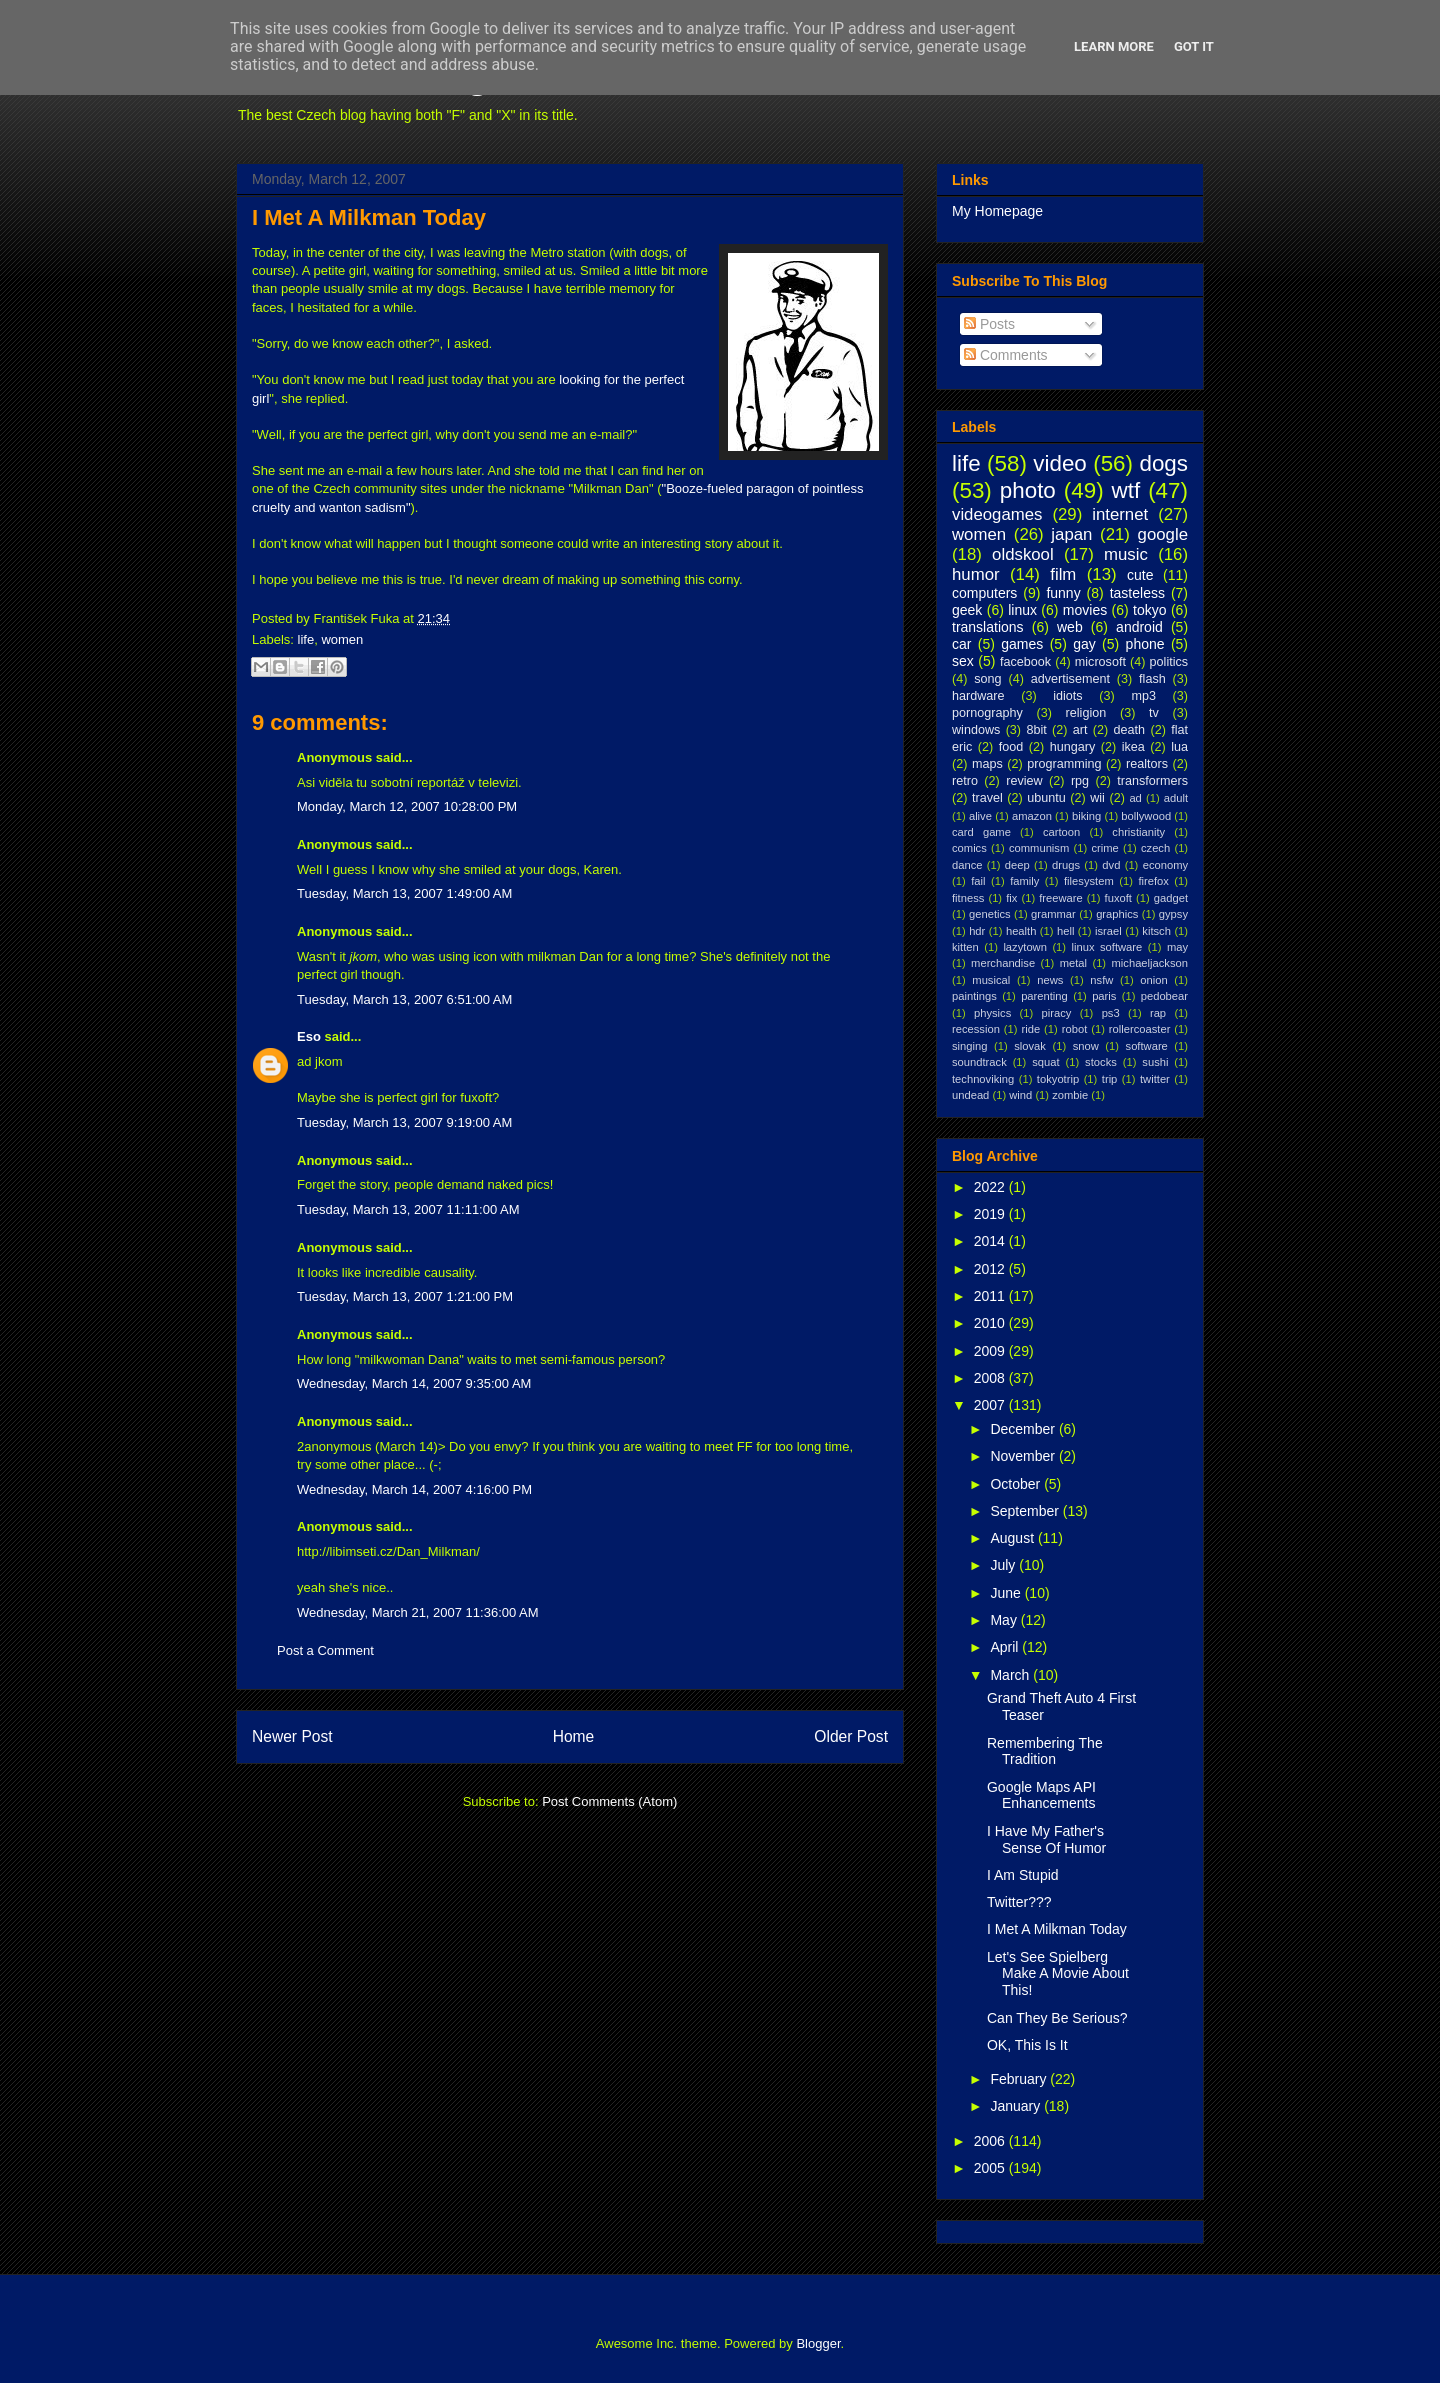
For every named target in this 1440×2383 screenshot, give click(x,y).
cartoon (1061, 832)
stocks (1101, 1062)
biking (1086, 816)
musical (991, 980)
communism (1039, 848)
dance (967, 865)
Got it (1194, 46)
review (1024, 781)
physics (992, 1013)
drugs (1066, 865)
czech (1155, 848)
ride (1030, 1029)
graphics (1117, 914)
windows (976, 730)
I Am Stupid (1023, 1875)
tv (1154, 713)
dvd (1111, 865)
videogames (997, 514)
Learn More (1114, 46)
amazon (1032, 816)
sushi (1155, 1062)
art (1080, 730)
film (1063, 574)
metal (1073, 963)
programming (1064, 764)
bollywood (1146, 816)
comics (969, 848)
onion (1153, 980)
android (1139, 627)
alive (980, 816)
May (1005, 1620)
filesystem (1089, 881)
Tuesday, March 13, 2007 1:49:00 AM (404, 893)
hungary (1073, 747)
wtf (1126, 490)
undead (970, 1095)
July (1004, 1565)
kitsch (1156, 931)
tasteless (1137, 593)
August (1013, 1538)
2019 (991, 1214)
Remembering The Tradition (1045, 1751)
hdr (977, 931)
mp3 (1143, 696)
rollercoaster (1140, 1029)
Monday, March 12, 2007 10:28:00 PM (407, 806)
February (1020, 2079)
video (1060, 463)
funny (1063, 593)
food (1011, 747)
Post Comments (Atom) (609, 1801)
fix (1011, 898)
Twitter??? (1019, 1902)
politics (1169, 662)
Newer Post (292, 1736)
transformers (1152, 781)
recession (976, 1029)
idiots (1067, 696)
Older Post (851, 1736)
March (1011, 1675)
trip (1110, 1079)
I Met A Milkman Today (369, 217)
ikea (1133, 747)
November (1024, 1456)
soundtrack (979, 1062)
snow (1086, 1046)
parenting (1044, 996)
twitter (1155, 1079)
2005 (991, 2168)
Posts (989, 324)
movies (1085, 610)
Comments (1006, 355)
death (1130, 730)
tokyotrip (1058, 1079)
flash (1152, 679)
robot (1075, 1029)
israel (1108, 931)
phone (1145, 644)
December (1024, 1429)
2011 (991, 1296)
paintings (974, 996)
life (306, 639)
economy (1165, 865)
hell (1065, 931)
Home (574, 1736)
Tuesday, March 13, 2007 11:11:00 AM (408, 1209)
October (1017, 1484)
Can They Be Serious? (1057, 2018)
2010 (991, 1323)
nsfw (1101, 980)
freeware (1061, 898)
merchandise (1003, 963)
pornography (987, 713)
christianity (1138, 832)
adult (1176, 798)
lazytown (1025, 947)
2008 (991, 1378)
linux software (1107, 947)
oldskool (1023, 554)
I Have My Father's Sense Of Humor (1046, 1839)
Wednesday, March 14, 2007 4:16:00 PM (414, 1489)
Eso (309, 1036)
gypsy (1173, 914)
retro (965, 781)
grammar (1053, 914)
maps (987, 764)
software (1147, 1046)
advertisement (1070, 679)
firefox (1153, 881)
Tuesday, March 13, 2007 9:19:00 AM (404, 1122)
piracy (1057, 1013)
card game (981, 832)
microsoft (1100, 662)
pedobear (1164, 996)
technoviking (983, 1079)
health (1021, 931)
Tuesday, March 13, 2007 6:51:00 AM (404, 999)
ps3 (1111, 1013)
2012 (991, 1269)
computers (984, 593)
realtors (1147, 764)
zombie (1070, 1095)
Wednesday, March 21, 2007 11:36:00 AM (418, 1612)
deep (1017, 865)
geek (967, 610)
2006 (991, 2141)
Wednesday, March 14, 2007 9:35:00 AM (414, 1383)
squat (1045, 1062)
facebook (1025, 662)
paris (1104, 996)
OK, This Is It (1027, 2045)
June (1007, 1593)
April (1006, 1647)
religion (1086, 713)
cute (1140, 575)
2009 (991, 1351)
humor (976, 574)
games (1022, 644)
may (1177, 947)
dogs (1163, 463)
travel (987, 798)
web (1070, 627)
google (1163, 534)
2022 (991, 1187)
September (1026, 1511)
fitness (968, 898)
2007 (991, 1405)
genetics (990, 914)
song (987, 679)
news (1050, 980)
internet (1120, 514)
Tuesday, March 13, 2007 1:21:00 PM (405, 1296)
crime (1104, 848)
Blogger (818, 2343)
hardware (978, 696)
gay (1084, 644)
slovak (1030, 1046)
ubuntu (1046, 798)
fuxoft (1118, 898)
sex (963, 661)
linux (1022, 610)
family (1024, 881)
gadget (1171, 898)
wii (1097, 798)
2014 (991, 1241)
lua (1179, 747)
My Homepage (997, 211)
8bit (1036, 730)
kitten (965, 947)
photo (1028, 490)
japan (1071, 534)
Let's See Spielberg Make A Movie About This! (1058, 1974)
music (1126, 554)
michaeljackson (1150, 963)
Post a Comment (325, 1650)
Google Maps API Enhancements (1041, 1795)
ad (1135, 798)
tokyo (1149, 610)
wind (1020, 1095)
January (1017, 2106)
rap (1158, 1013)
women (342, 639)
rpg (1080, 781)
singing (969, 1046)
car (961, 644)
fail (978, 881)
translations (988, 627)
